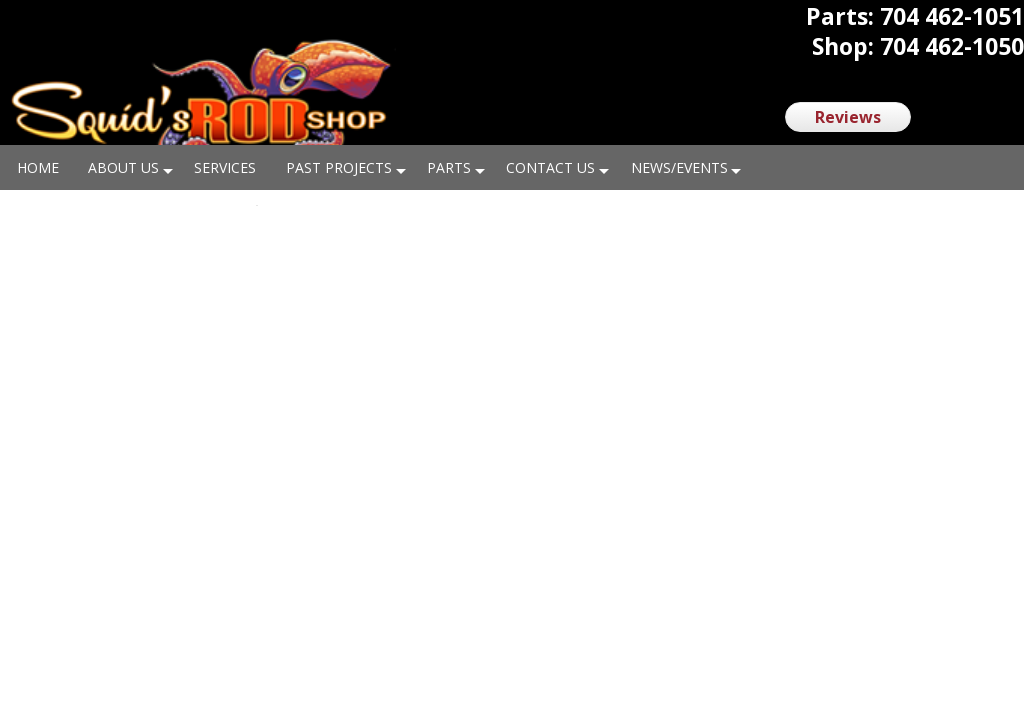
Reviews (848, 117)
